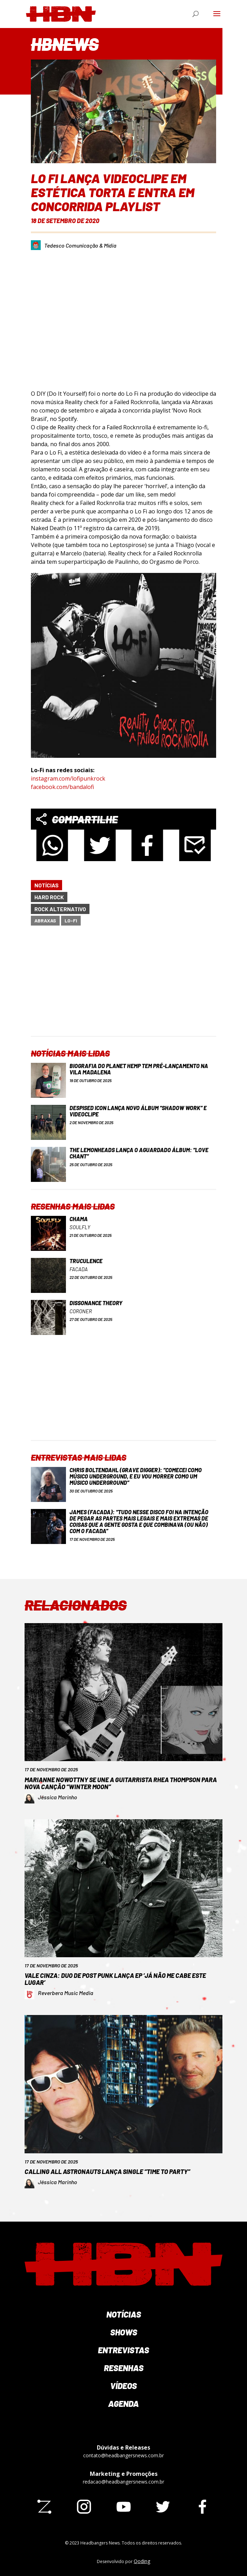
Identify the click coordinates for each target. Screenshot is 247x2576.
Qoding (142, 2561)
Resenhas (123, 2368)
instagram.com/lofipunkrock (68, 778)
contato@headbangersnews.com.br (123, 2455)
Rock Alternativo (60, 909)
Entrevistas (123, 2350)
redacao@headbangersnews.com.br (123, 2481)
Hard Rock (49, 897)
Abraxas (45, 920)
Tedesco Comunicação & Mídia (80, 245)
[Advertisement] (129, 987)
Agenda (123, 2403)
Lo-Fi (71, 920)
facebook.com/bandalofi (62, 787)
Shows (123, 2332)
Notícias (46, 885)
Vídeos (123, 2386)
